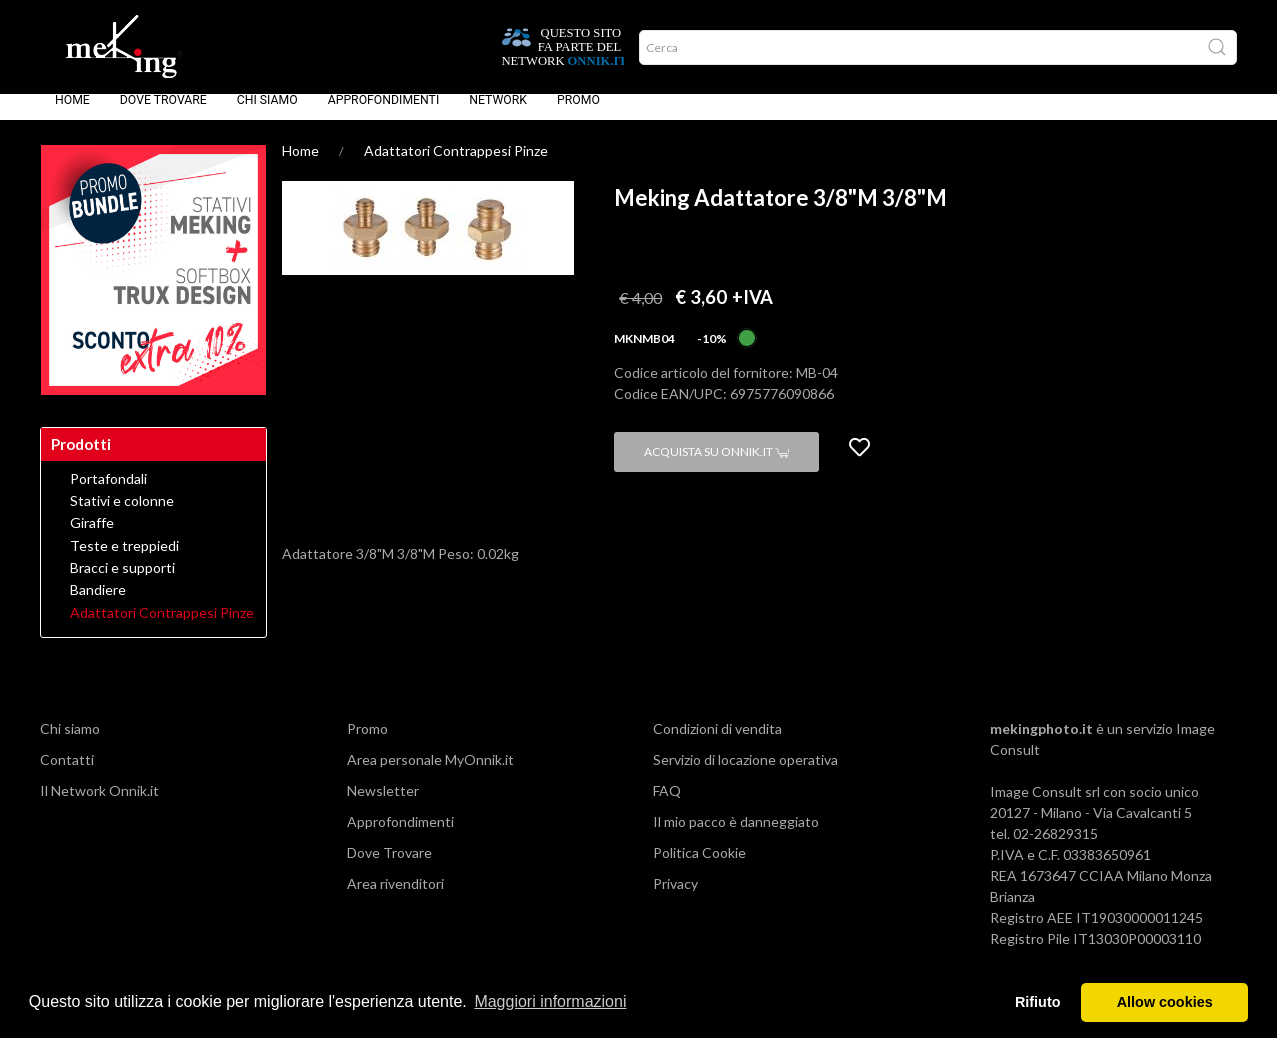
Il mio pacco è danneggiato (736, 835)
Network (498, 114)
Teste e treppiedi (124, 560)
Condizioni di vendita (717, 742)
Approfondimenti (384, 114)
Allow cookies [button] (1165, 1002)
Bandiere (98, 604)
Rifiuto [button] (1038, 1002)
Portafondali (108, 493)
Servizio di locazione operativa (745, 773)
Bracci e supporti (122, 582)
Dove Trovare (163, 114)
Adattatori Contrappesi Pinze (456, 164)
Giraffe (92, 537)
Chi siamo (267, 114)
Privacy (675, 897)
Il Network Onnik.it (99, 804)
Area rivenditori (395, 897)
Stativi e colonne (122, 515)
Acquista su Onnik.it (716, 465)
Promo (578, 114)
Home (72, 114)
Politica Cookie (699, 866)
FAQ (667, 804)
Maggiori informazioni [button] (550, 1001)
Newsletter (383, 804)
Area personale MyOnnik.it (430, 773)
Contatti (67, 773)
